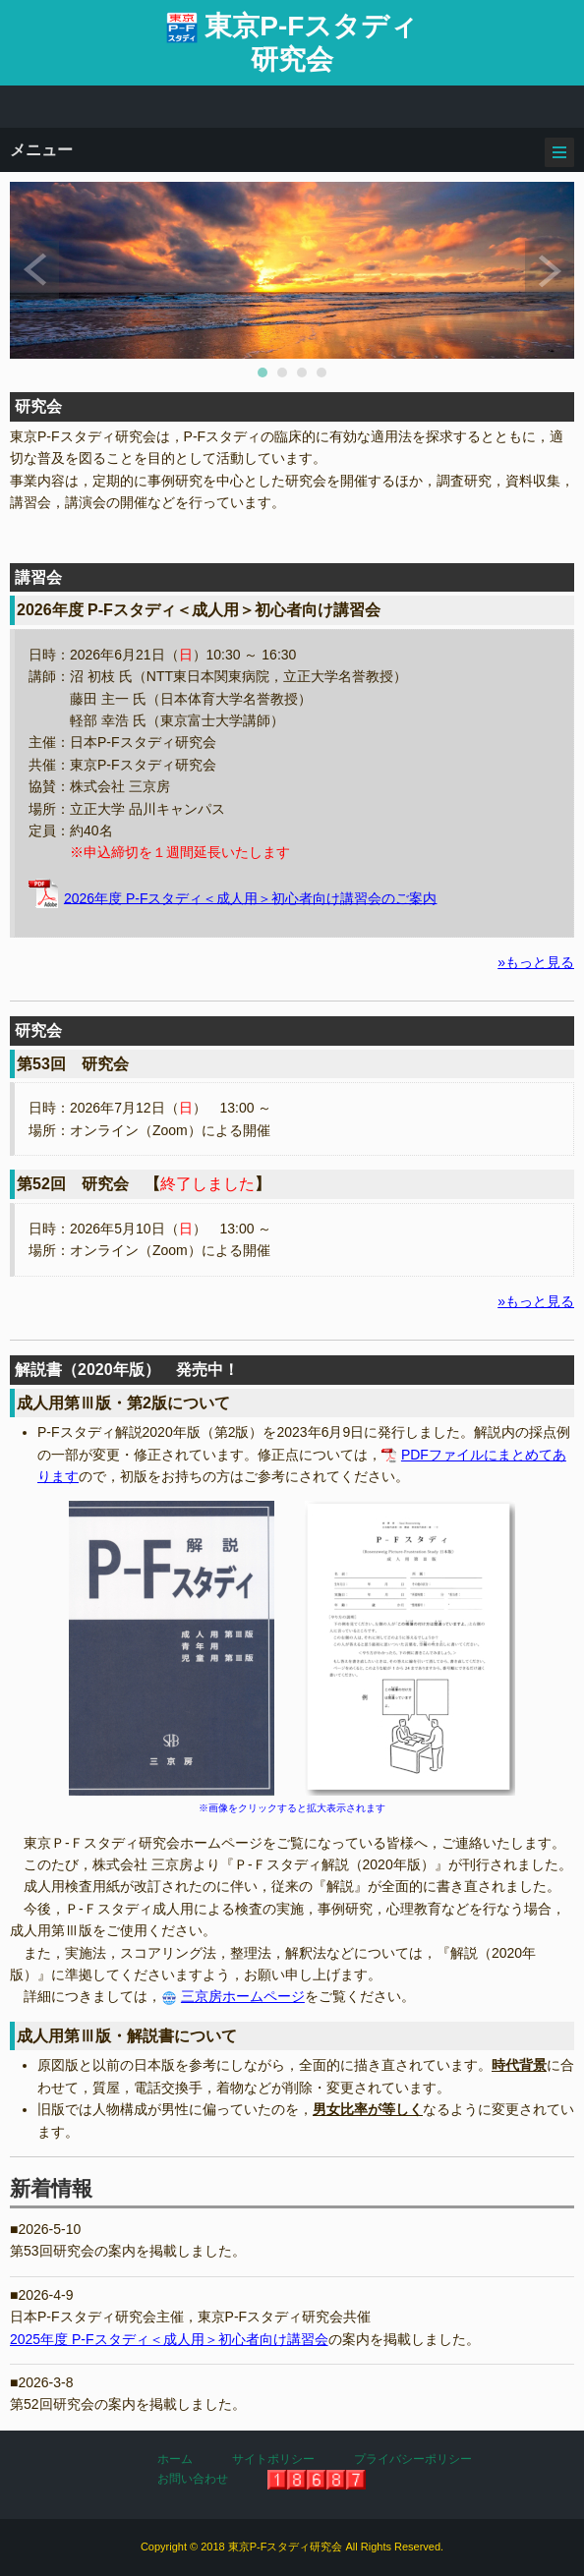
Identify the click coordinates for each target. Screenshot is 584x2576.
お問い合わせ (192, 2479)
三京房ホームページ (243, 1996)
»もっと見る (535, 962)
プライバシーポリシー (413, 2459)
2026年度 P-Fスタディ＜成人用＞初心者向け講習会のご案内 (251, 897)
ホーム (175, 2459)
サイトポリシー (273, 2459)
